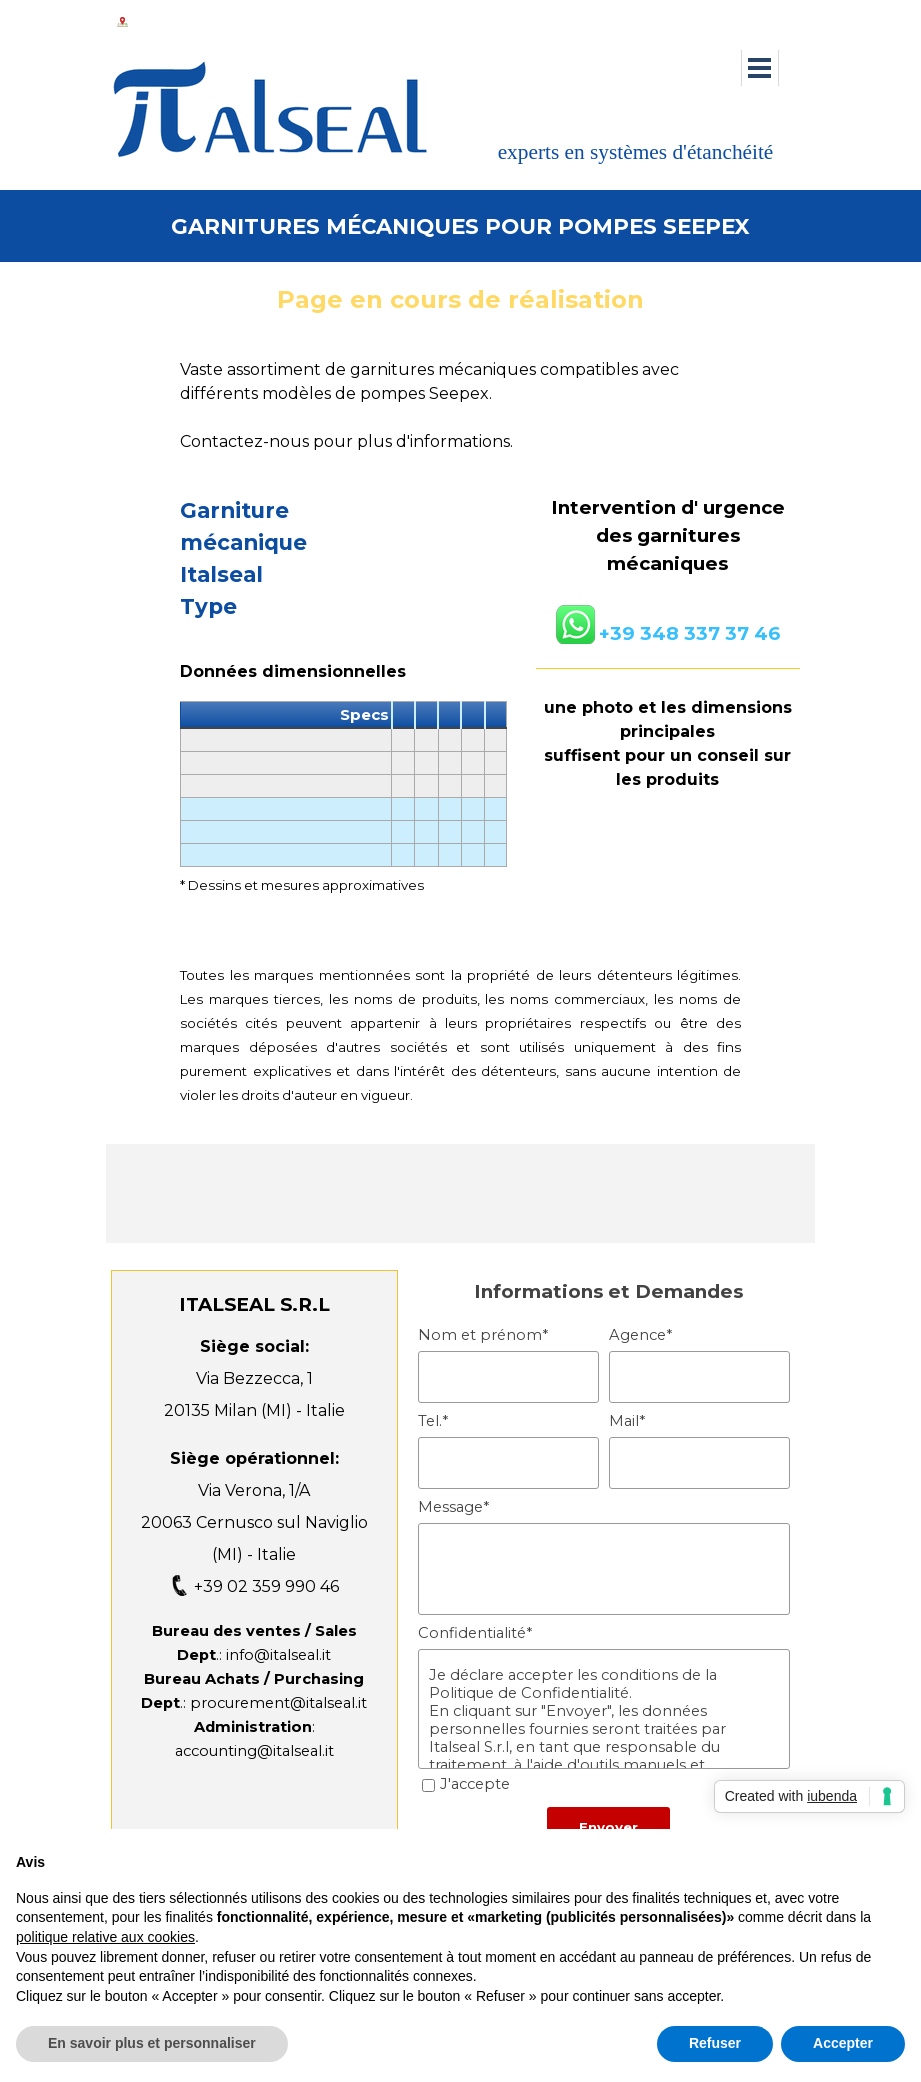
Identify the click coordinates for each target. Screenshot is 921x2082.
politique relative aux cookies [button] (105, 1937)
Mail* (627, 1421)
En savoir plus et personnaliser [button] (152, 2043)
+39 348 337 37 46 (689, 633)
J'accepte (475, 1784)
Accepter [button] (843, 2043)
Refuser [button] (715, 2043)
